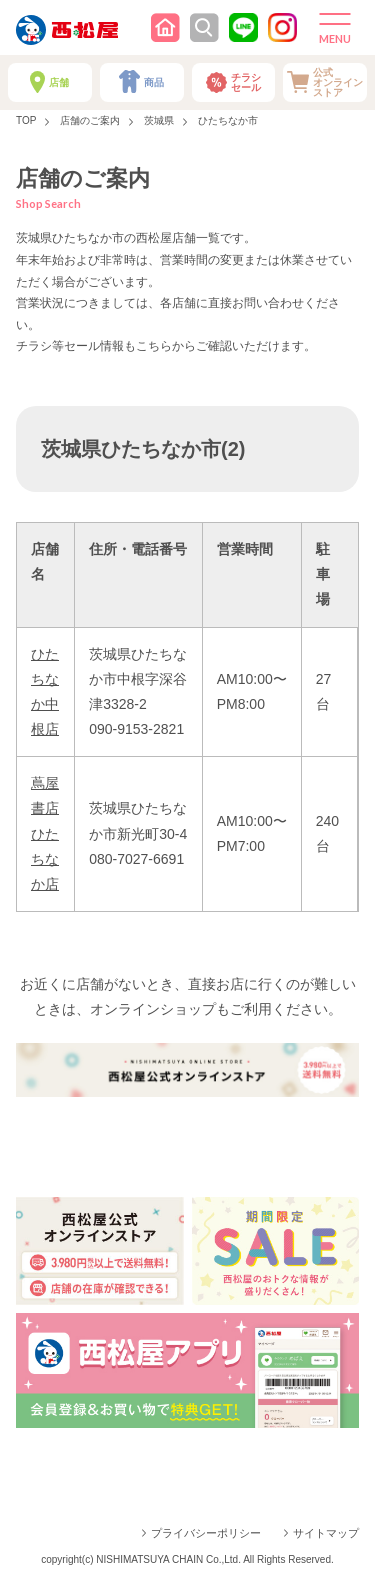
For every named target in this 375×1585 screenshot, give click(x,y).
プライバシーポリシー (206, 1533)
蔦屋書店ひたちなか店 (45, 833)
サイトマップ (326, 1533)
